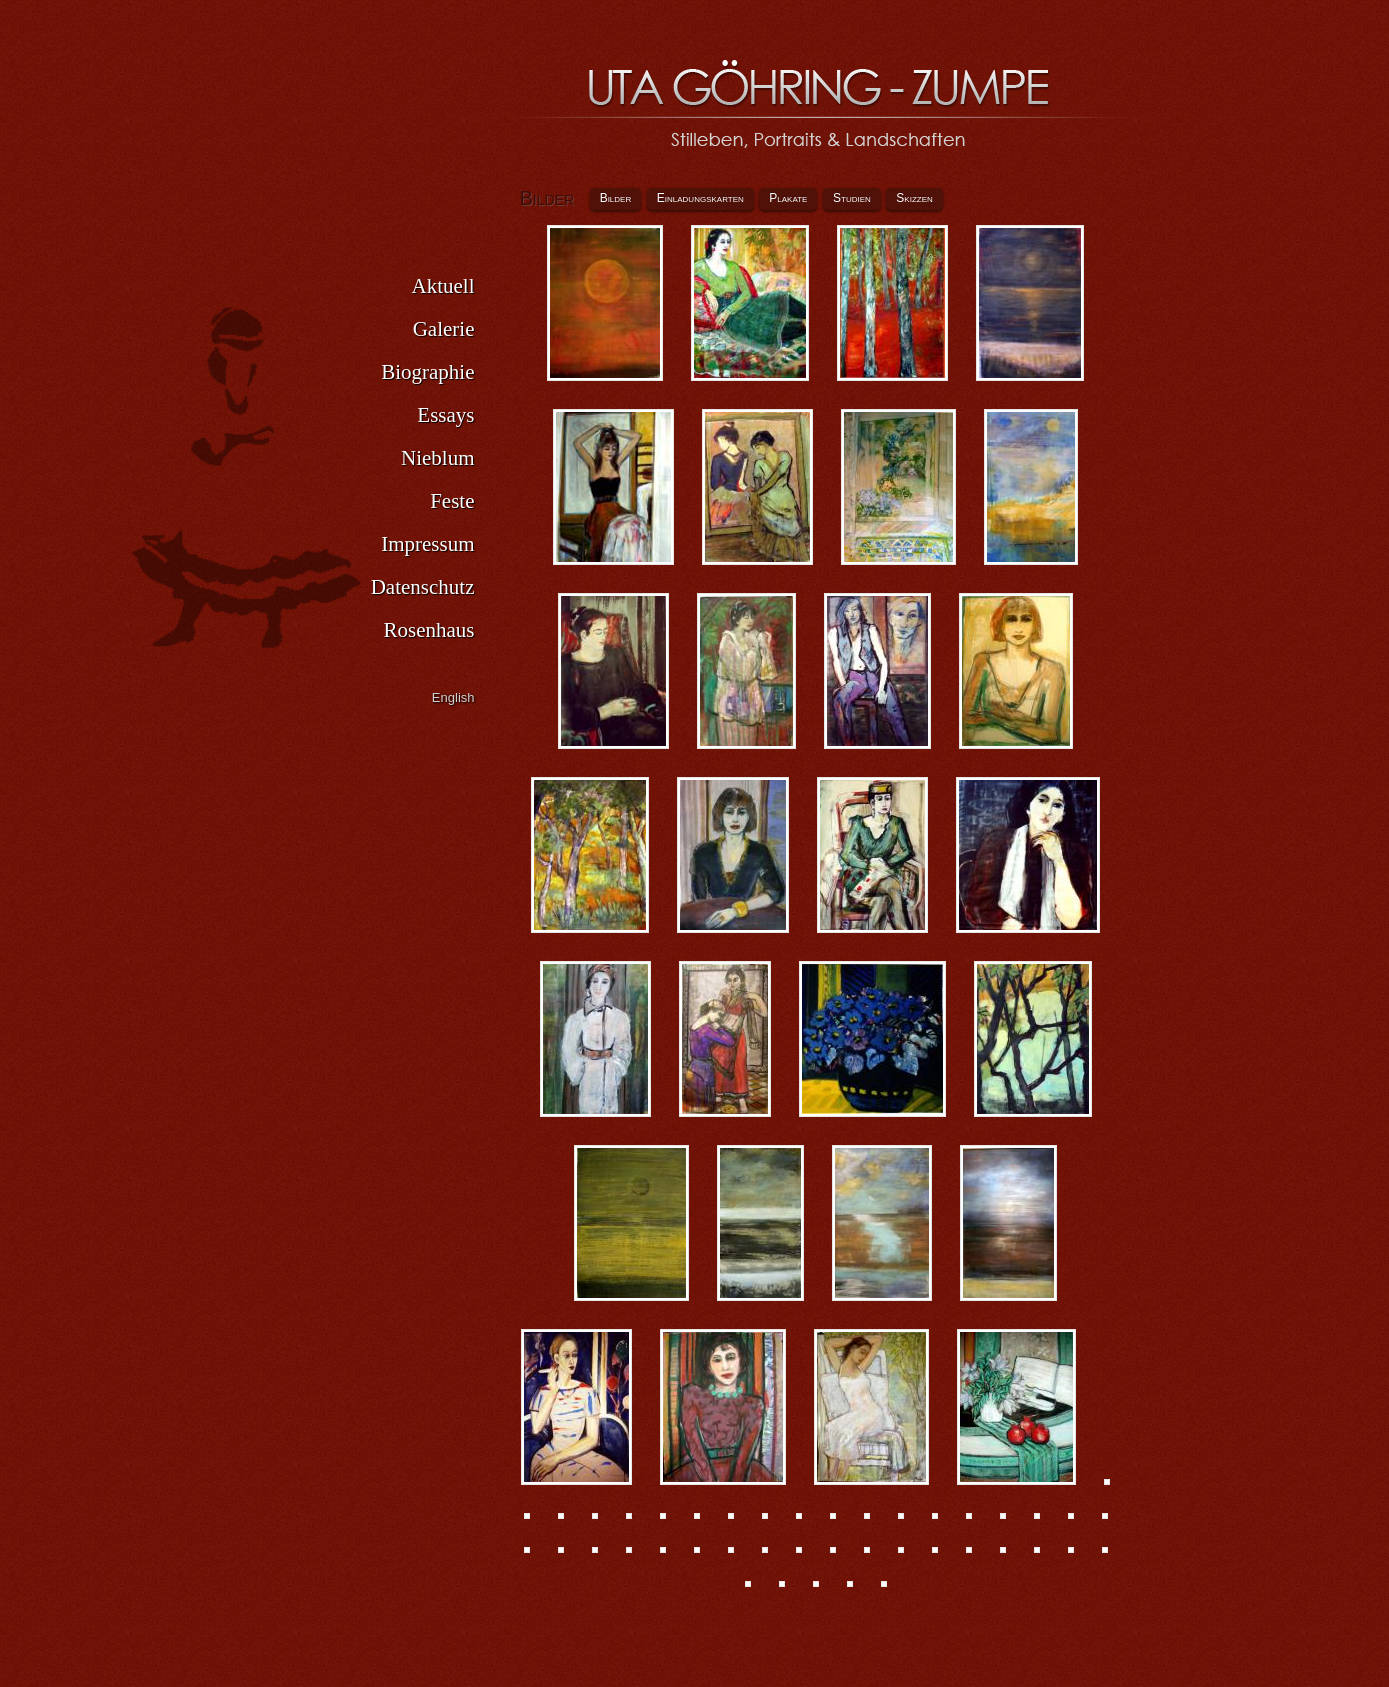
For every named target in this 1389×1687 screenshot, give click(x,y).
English (453, 697)
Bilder (616, 198)
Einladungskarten (700, 198)
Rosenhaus (429, 630)
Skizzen (914, 198)
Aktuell (443, 286)
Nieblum (438, 458)
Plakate (788, 198)
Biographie (427, 372)
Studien (852, 198)
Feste (452, 501)
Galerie (444, 329)
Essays (445, 415)
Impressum (427, 544)
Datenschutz (423, 587)
